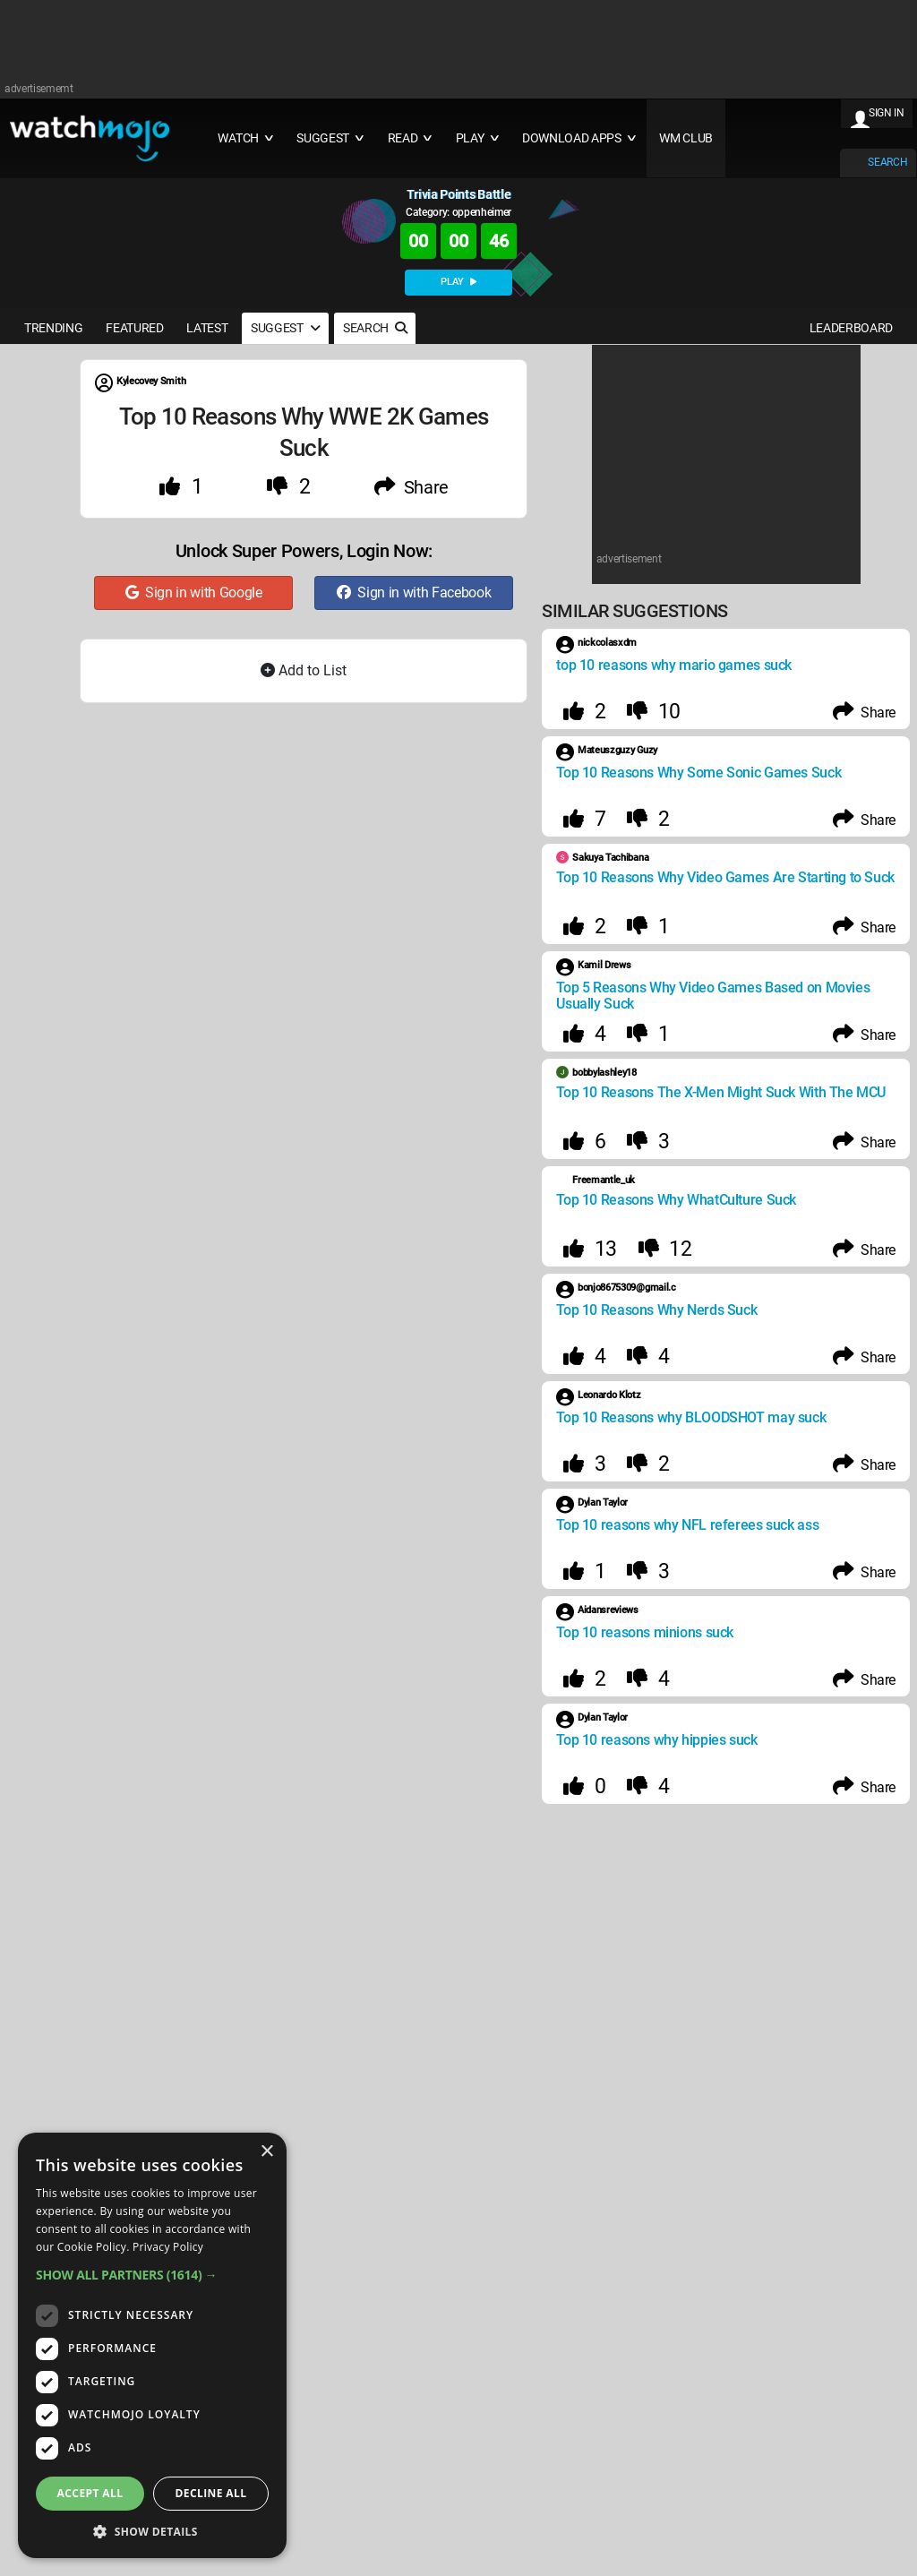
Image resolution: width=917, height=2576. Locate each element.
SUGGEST (285, 328)
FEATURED (134, 328)
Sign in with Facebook (414, 592)
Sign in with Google (193, 592)
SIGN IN (886, 113)
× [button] (266, 2152)
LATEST (206, 328)
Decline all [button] (211, 2493)
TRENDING (53, 328)
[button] (152, 2274)
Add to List (304, 670)
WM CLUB (686, 138)
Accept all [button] (90, 2493)
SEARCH (887, 162)
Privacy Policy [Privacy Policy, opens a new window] (168, 2246)
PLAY (458, 282)
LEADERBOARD (851, 328)
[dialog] (152, 2345)
